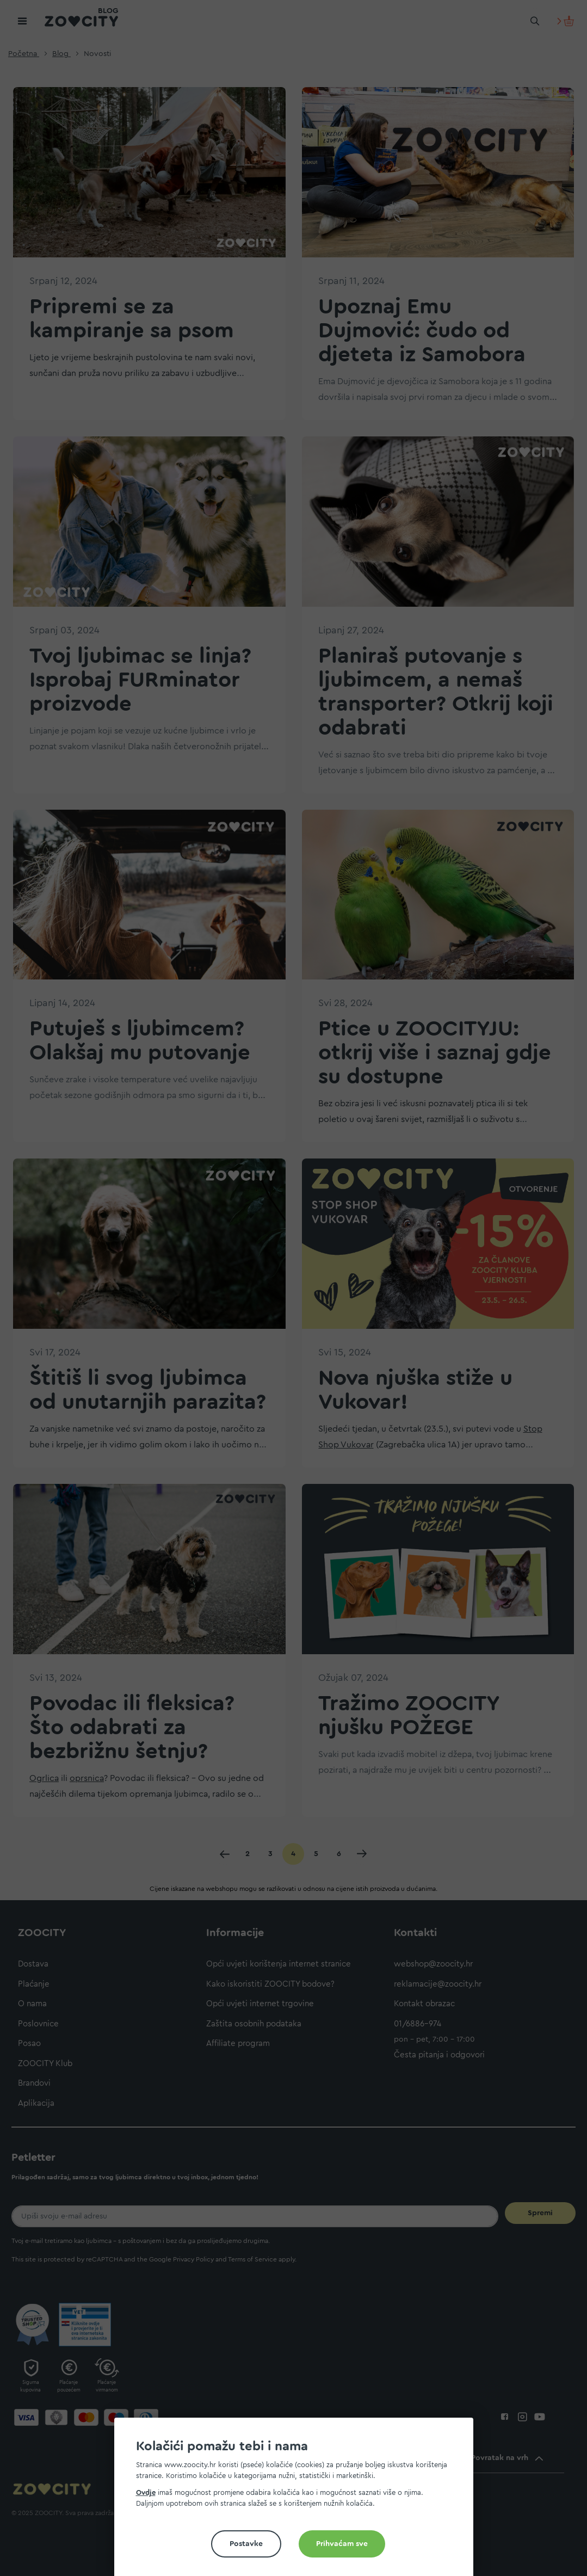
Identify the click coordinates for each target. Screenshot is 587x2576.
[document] (298, 2501)
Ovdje (146, 2492)
